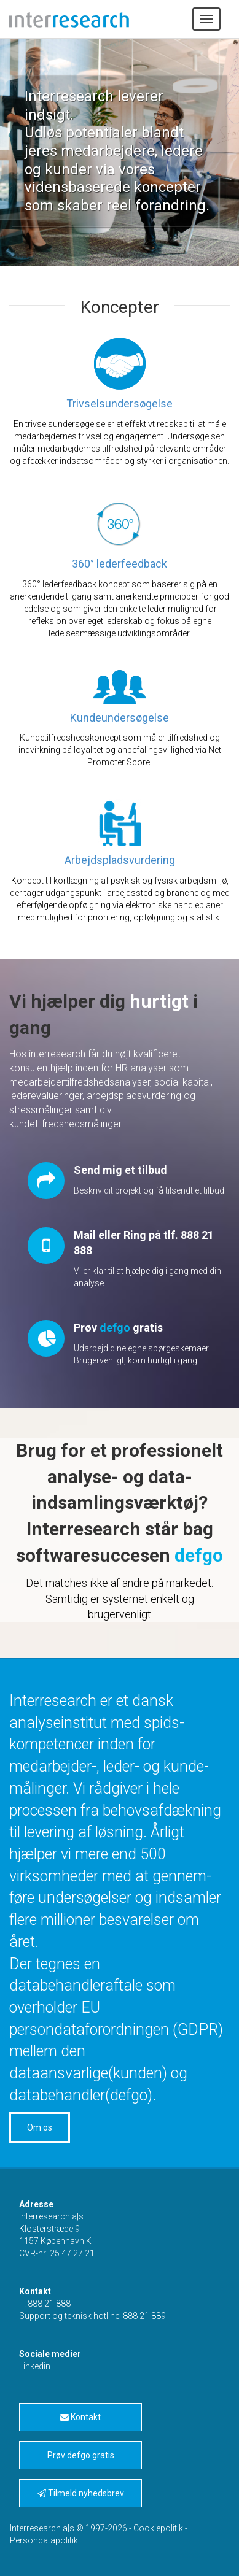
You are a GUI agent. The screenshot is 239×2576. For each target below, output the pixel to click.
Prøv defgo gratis (80, 2455)
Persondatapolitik (44, 2540)
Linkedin (34, 2366)
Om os (39, 2127)
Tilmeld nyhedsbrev (80, 2493)
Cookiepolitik (158, 2528)
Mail (85, 1234)
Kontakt (80, 2417)
